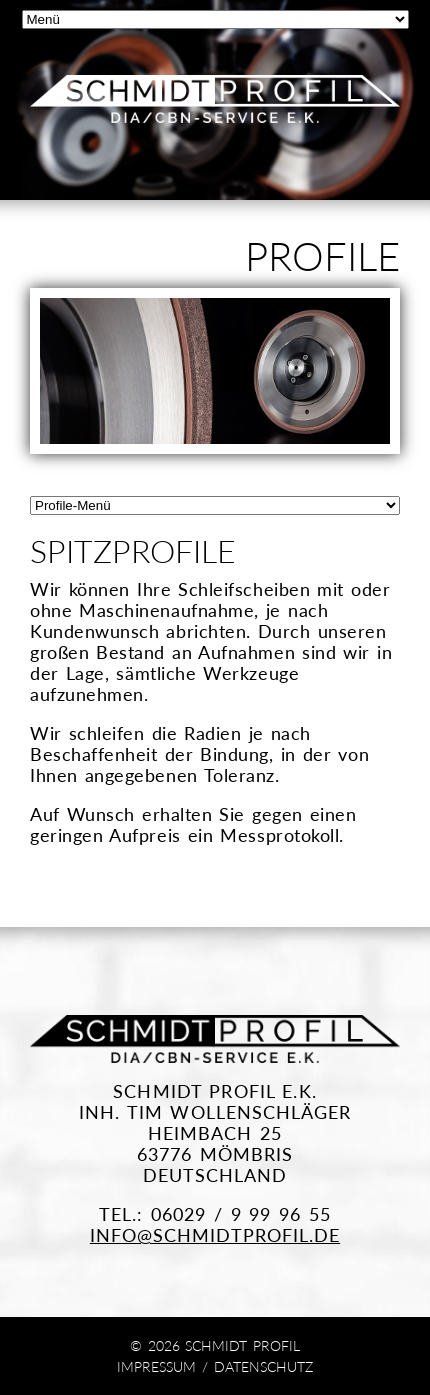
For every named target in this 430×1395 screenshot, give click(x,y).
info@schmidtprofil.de (215, 1235)
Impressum (156, 1366)
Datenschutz (263, 1366)
